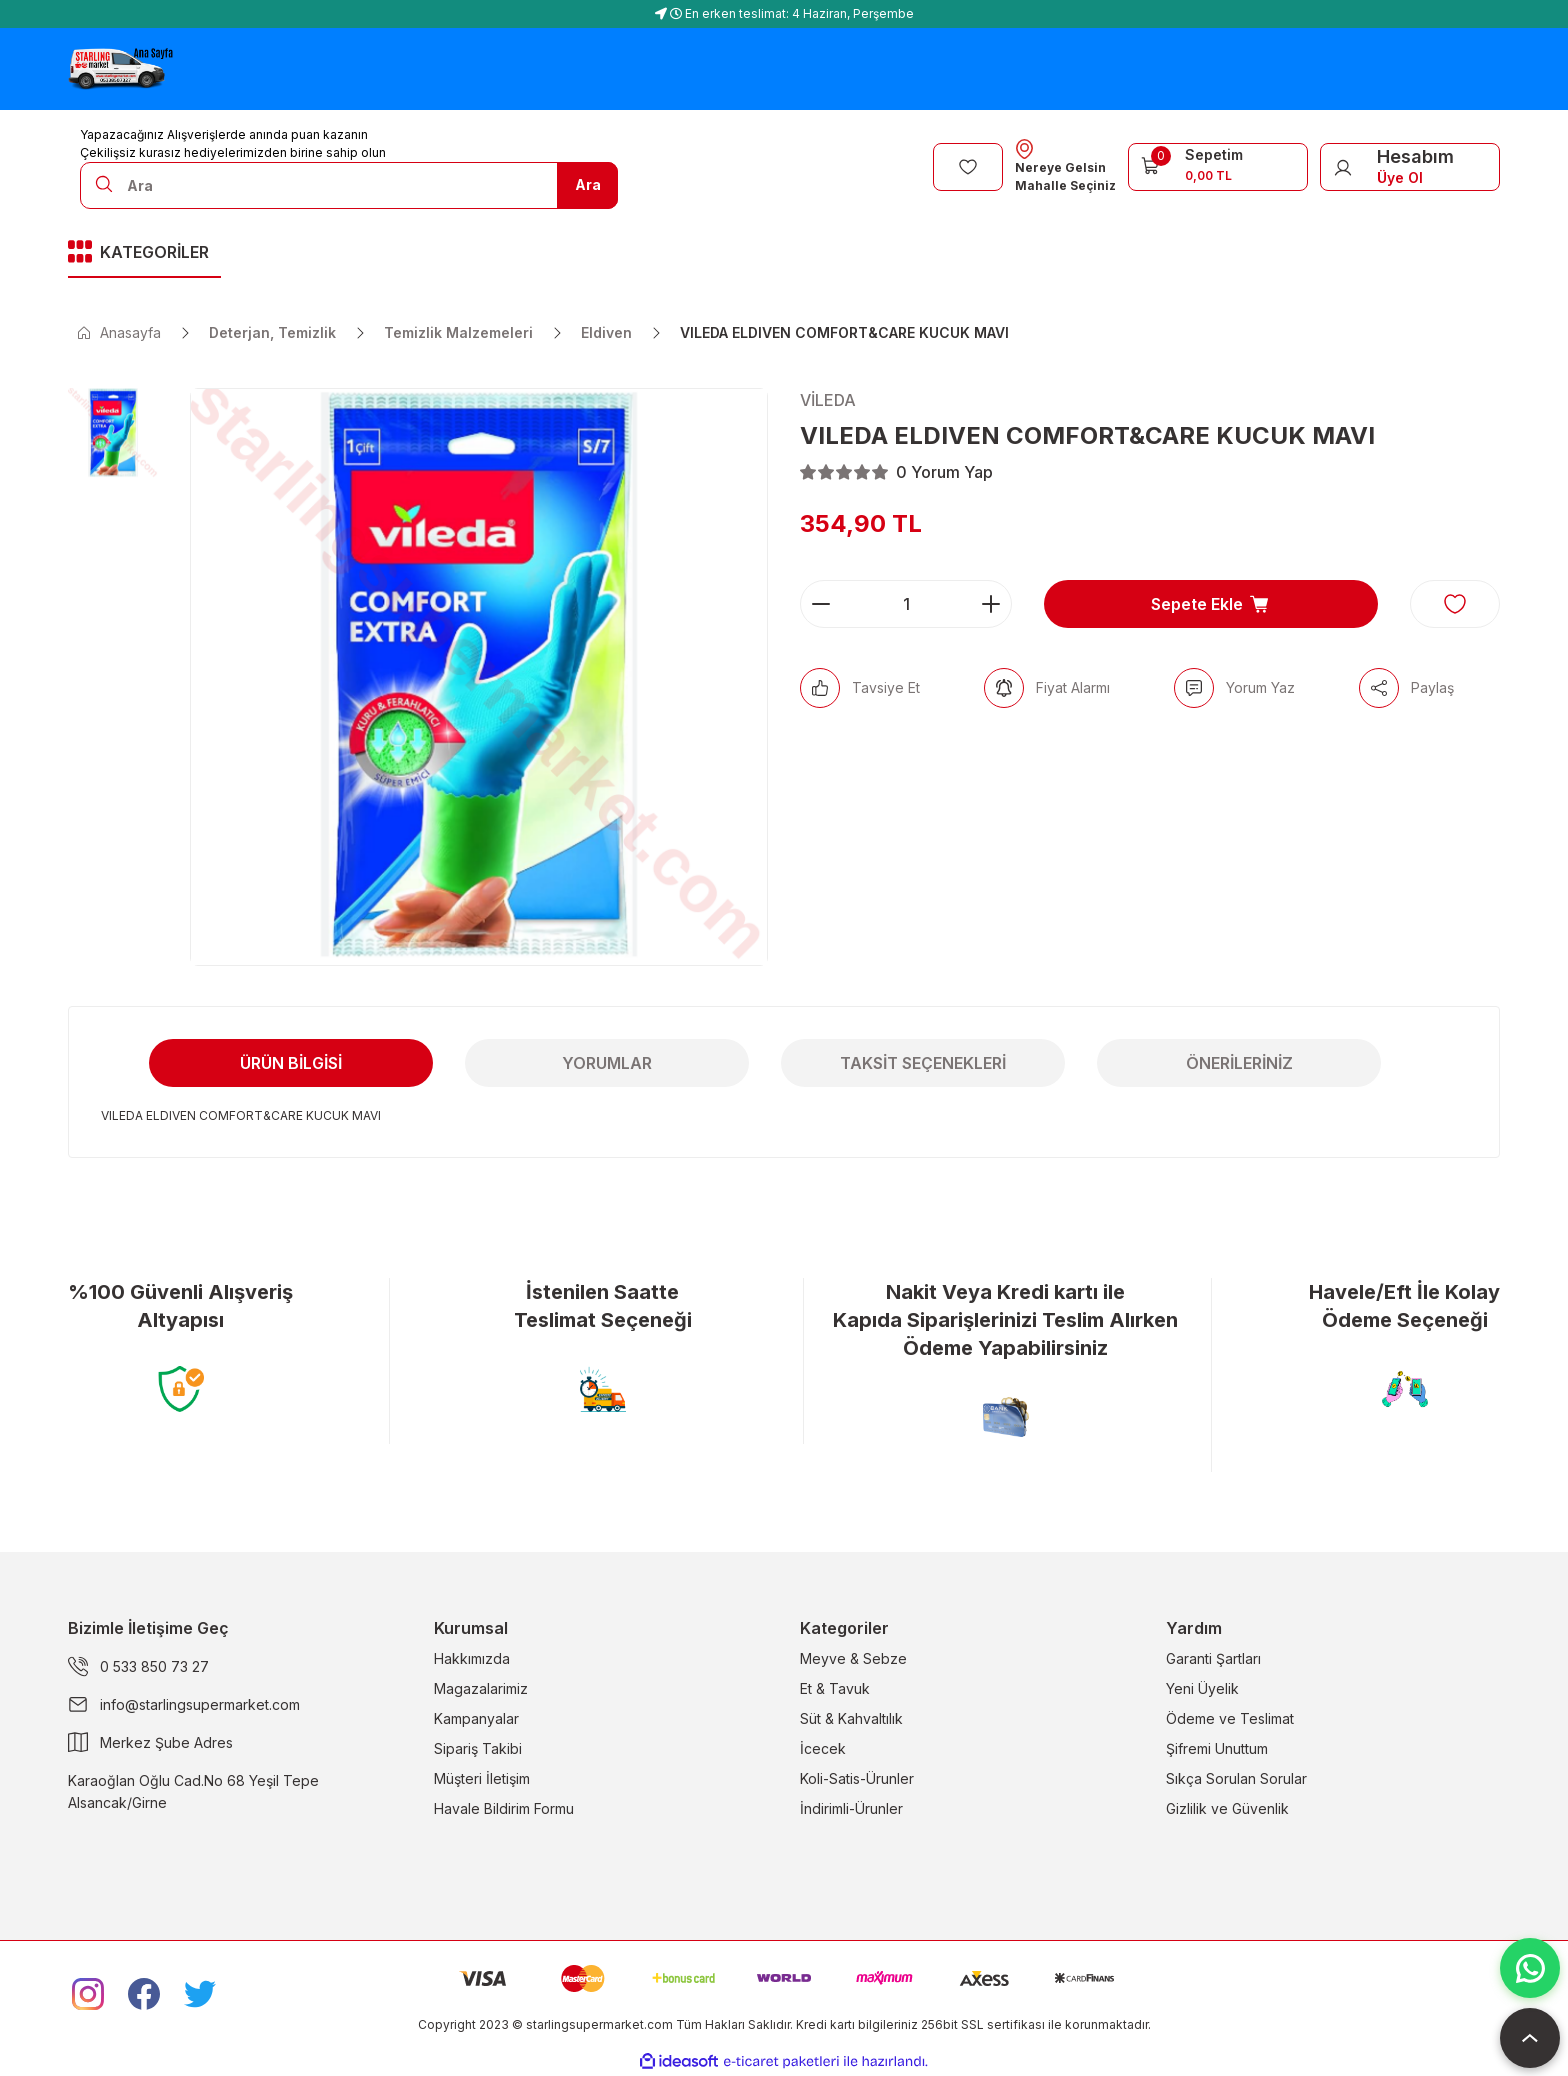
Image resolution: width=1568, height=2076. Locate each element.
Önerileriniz (1239, 1063)
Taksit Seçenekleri (923, 1063)
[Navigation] (144, 253)
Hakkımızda (472, 1658)
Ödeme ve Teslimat (1230, 1718)
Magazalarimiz (481, 1688)
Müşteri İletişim (482, 1778)
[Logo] (120, 69)
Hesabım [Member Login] (1415, 156)
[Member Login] (1343, 167)
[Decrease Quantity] (821, 604)
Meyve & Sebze (853, 1658)
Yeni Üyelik (1202, 1688)
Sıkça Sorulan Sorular (1236, 1778)
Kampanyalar (476, 1718)
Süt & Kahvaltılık (851, 1718)
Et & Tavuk (835, 1688)
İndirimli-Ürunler (851, 1808)
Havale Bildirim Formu (504, 1808)
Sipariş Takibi (478, 1748)
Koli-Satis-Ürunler (857, 1778)
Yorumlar (607, 1063)
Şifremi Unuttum (1217, 1748)
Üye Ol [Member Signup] (1400, 177)
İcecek (823, 1748)
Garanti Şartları (1213, 1658)
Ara (588, 184)
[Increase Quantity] (991, 604)
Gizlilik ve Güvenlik (1227, 1808)
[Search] (349, 185)
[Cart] (1218, 165)
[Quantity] (906, 604)
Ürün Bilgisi (291, 1063)
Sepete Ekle (1211, 604)
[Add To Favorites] (1455, 604)
